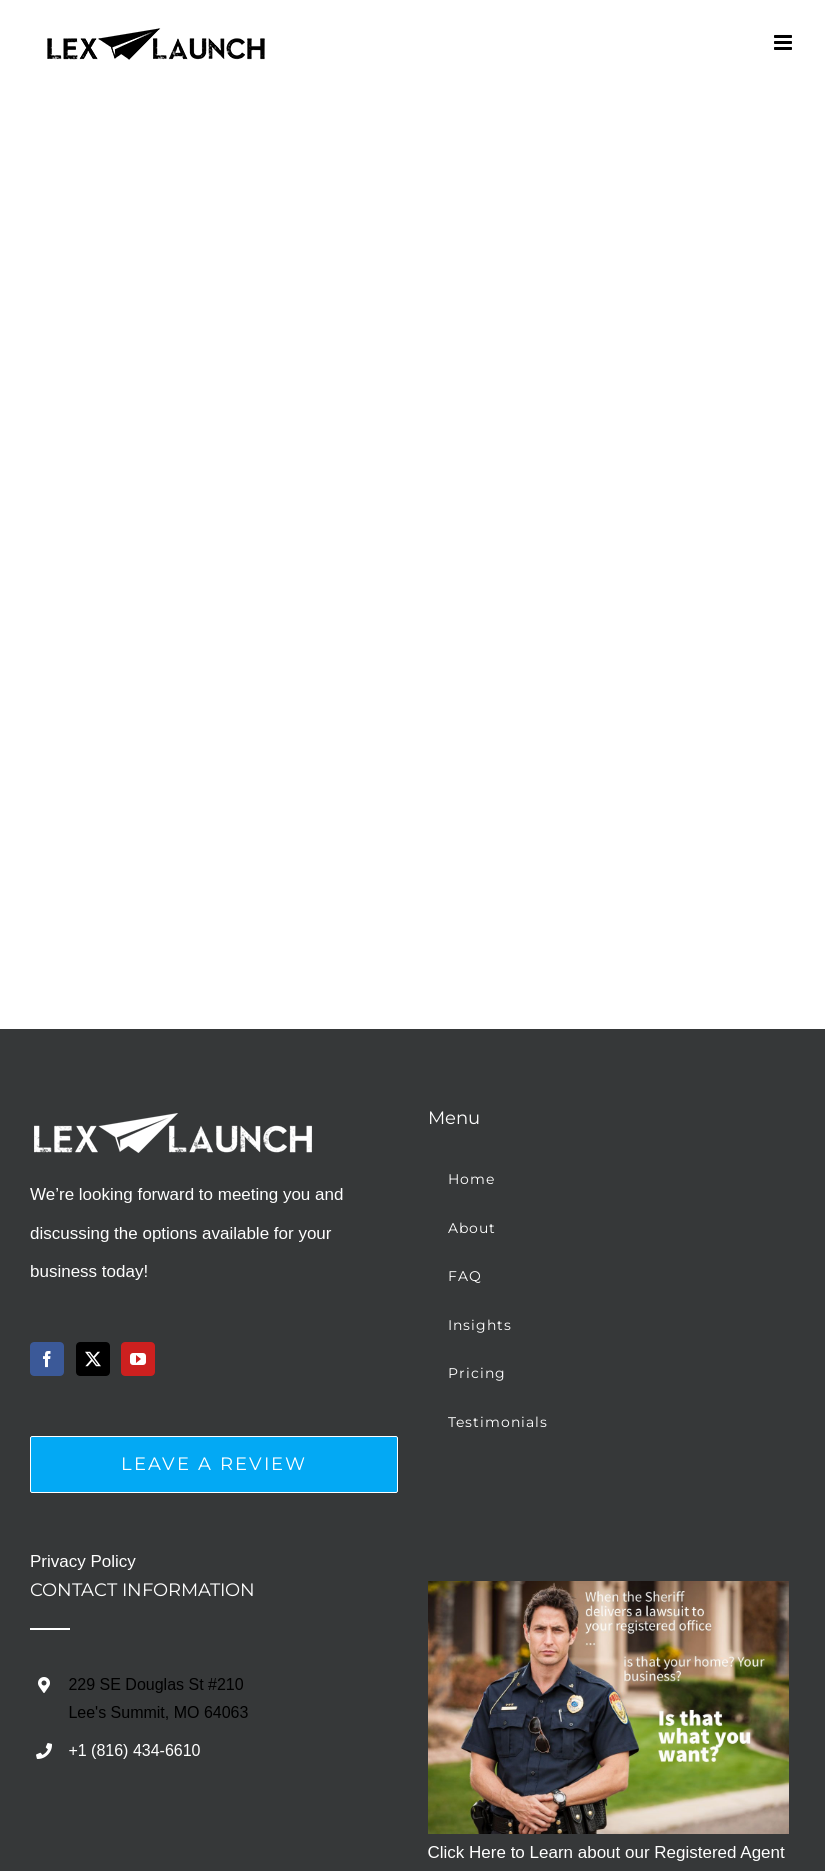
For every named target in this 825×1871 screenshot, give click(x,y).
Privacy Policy (83, 1561)
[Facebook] (47, 1359)
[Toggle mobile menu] (784, 42)
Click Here (467, 1852)
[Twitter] (93, 1359)
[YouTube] (138, 1359)
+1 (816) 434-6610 (134, 1750)
